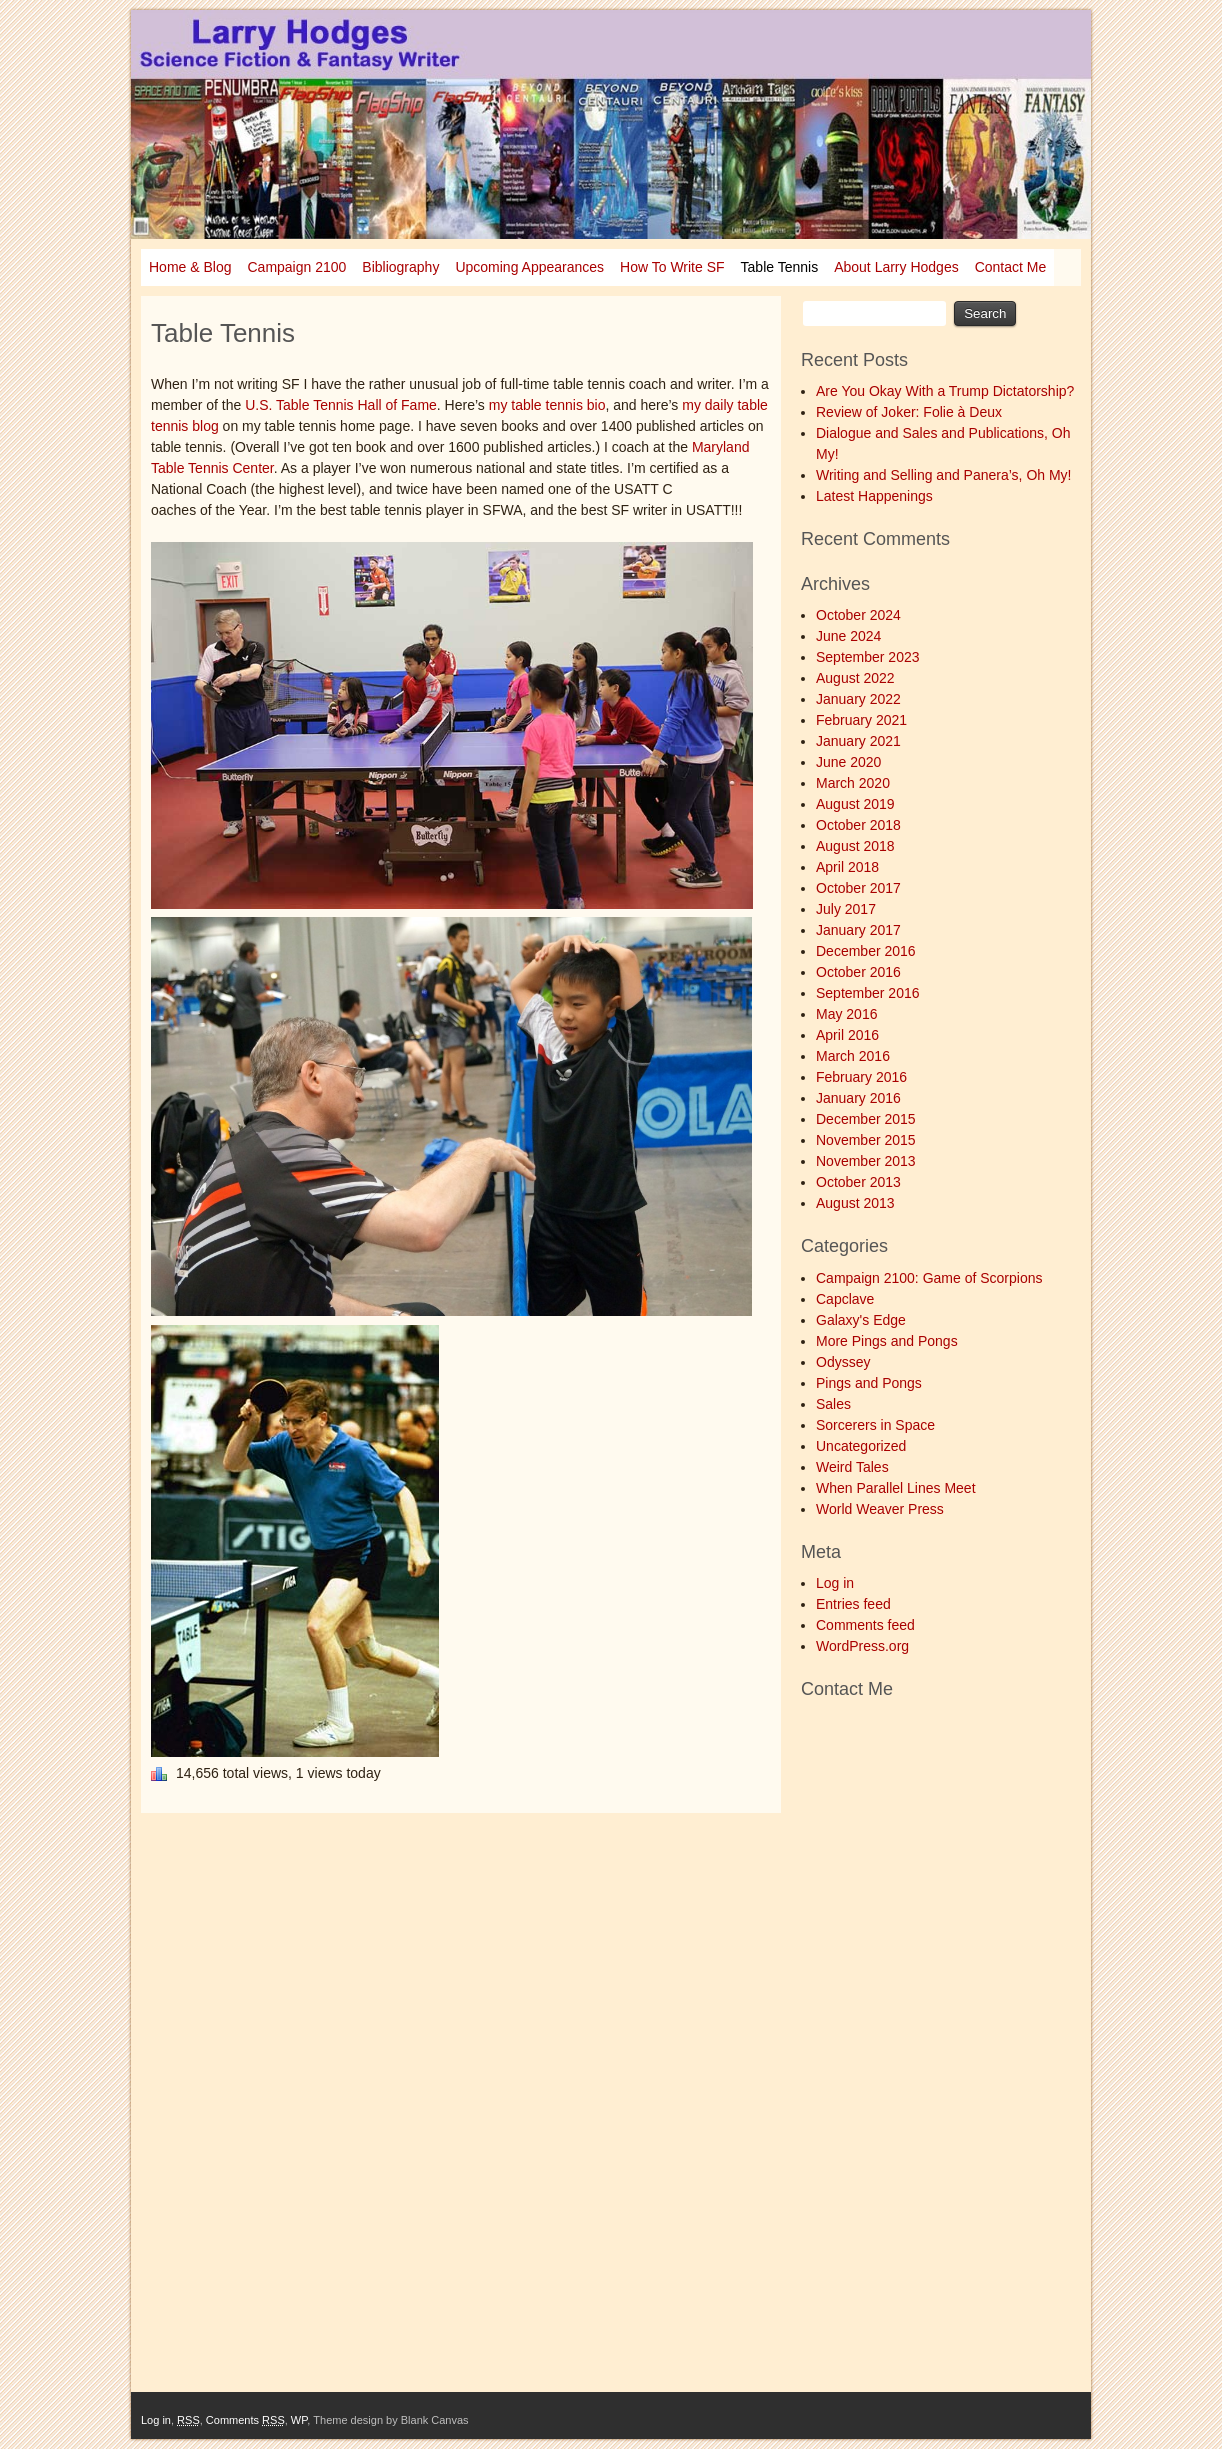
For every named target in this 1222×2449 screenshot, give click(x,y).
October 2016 (858, 972)
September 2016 (868, 993)
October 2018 (858, 825)
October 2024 (858, 615)
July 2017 (846, 909)
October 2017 (858, 888)
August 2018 (855, 846)
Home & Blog (190, 267)
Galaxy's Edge (861, 1320)
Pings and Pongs (869, 1383)
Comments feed (865, 1625)
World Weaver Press (880, 1509)
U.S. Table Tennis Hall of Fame (341, 405)
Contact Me (1011, 267)
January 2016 (858, 1098)
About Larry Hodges (896, 267)
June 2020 (848, 762)
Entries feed (853, 1604)
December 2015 (866, 1119)
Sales (833, 1404)
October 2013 (858, 1182)
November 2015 (866, 1140)
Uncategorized (861, 1446)
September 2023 (868, 657)
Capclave (845, 1299)
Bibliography (400, 267)
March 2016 (853, 1056)
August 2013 (855, 1203)
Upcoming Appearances (529, 267)
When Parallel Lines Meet (896, 1488)
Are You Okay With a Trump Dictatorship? (945, 391)
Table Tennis (780, 267)
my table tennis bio (547, 405)
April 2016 (847, 1035)
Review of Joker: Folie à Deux (909, 412)
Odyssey (843, 1362)
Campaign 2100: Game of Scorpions (929, 1278)
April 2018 (847, 867)
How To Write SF (672, 267)
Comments (245, 2420)
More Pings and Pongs (887, 1341)
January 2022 (858, 699)
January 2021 (858, 741)
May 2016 (846, 1014)
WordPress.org (862, 1646)
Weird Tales (852, 1467)
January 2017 (858, 930)
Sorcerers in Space (875, 1425)
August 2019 (855, 804)
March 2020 (853, 783)
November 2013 (866, 1161)
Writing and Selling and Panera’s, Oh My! (944, 475)
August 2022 (855, 678)
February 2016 (861, 1077)
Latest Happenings (874, 496)
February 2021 (861, 720)
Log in (835, 1583)
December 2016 (866, 951)
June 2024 (848, 636)
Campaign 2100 (296, 267)
